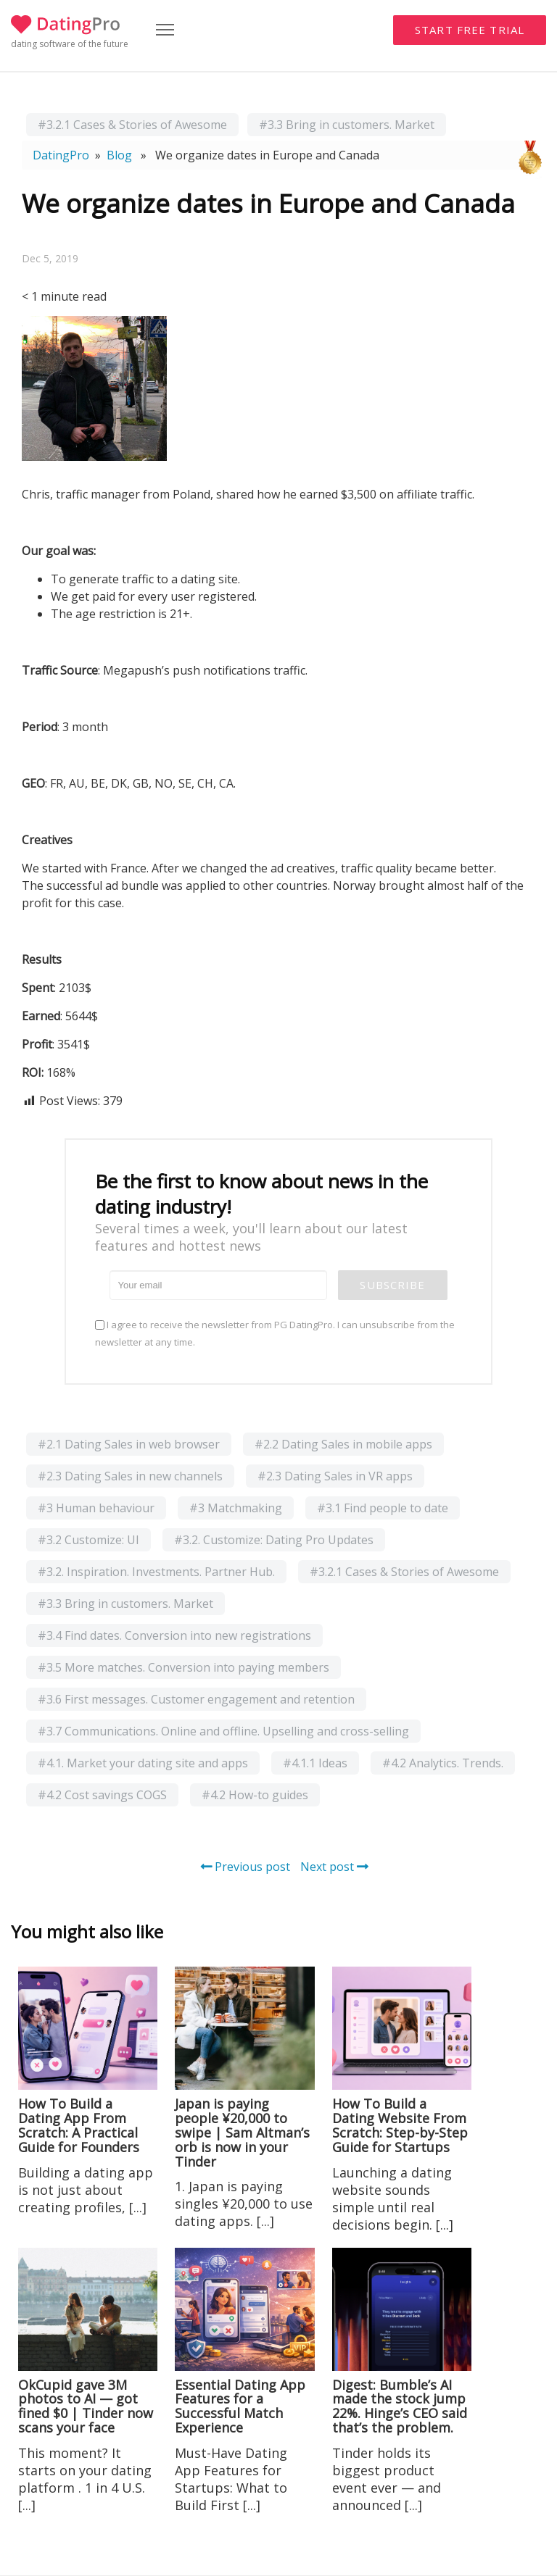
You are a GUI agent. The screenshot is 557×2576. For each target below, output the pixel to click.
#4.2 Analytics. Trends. (442, 1763)
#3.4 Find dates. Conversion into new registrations (174, 1635)
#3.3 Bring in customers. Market (346, 125)
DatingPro (61, 155)
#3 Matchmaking (235, 1508)
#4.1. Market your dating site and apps (143, 1763)
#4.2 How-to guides (255, 1795)
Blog (119, 155)
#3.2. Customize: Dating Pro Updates (274, 1540)
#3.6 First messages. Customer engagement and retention (196, 1699)
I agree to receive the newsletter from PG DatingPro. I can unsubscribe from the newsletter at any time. (275, 1333)
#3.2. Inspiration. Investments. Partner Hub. (156, 1572)
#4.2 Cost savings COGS (102, 1795)
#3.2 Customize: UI (88, 1540)
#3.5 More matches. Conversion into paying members (183, 1667)
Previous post (245, 1867)
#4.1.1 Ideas (315, 1763)
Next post (334, 1867)
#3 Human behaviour (96, 1508)
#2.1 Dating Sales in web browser (129, 1444)
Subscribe (392, 1284)
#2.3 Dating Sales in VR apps (335, 1476)
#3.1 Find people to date (382, 1508)
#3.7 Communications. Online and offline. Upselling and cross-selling (223, 1731)
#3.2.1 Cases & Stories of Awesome (132, 125)
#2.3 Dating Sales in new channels (130, 1476)
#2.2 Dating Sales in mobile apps (343, 1444)
